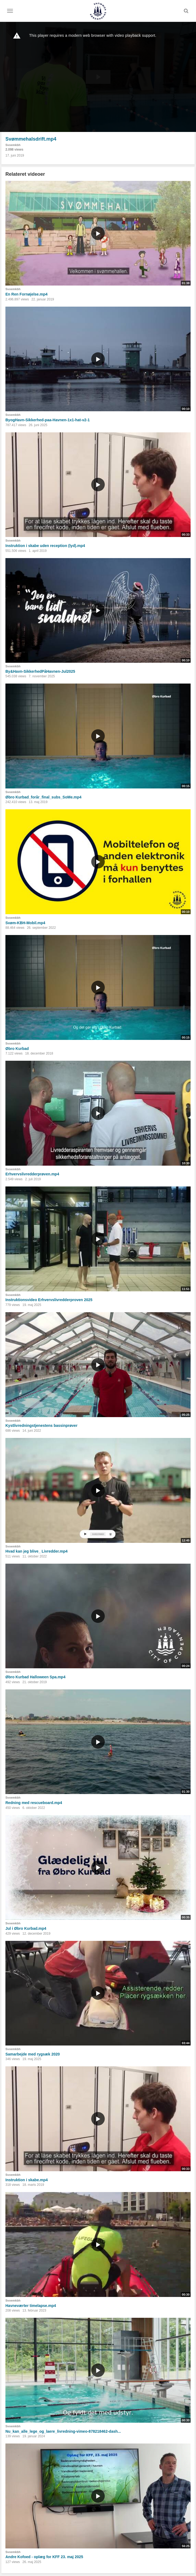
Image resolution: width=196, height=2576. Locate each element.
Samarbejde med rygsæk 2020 (32, 2054)
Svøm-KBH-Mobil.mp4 (25, 923)
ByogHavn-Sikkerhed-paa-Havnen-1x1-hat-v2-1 (47, 420)
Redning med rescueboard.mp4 (33, 1803)
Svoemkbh (13, 145)
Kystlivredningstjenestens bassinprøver (41, 1425)
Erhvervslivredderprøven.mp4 (32, 1174)
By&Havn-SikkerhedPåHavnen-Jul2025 (40, 671)
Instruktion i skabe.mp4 (26, 2180)
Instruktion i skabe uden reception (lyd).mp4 (45, 545)
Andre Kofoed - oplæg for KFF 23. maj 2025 (44, 2557)
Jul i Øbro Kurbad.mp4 (25, 1928)
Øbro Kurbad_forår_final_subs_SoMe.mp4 (43, 797)
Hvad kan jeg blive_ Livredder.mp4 (36, 1551)
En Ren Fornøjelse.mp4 (26, 294)
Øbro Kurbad (17, 1048)
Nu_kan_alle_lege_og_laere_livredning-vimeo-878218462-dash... (63, 2431)
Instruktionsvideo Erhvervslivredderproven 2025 (48, 1300)
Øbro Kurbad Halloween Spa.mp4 (35, 1677)
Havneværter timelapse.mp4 (30, 2305)
